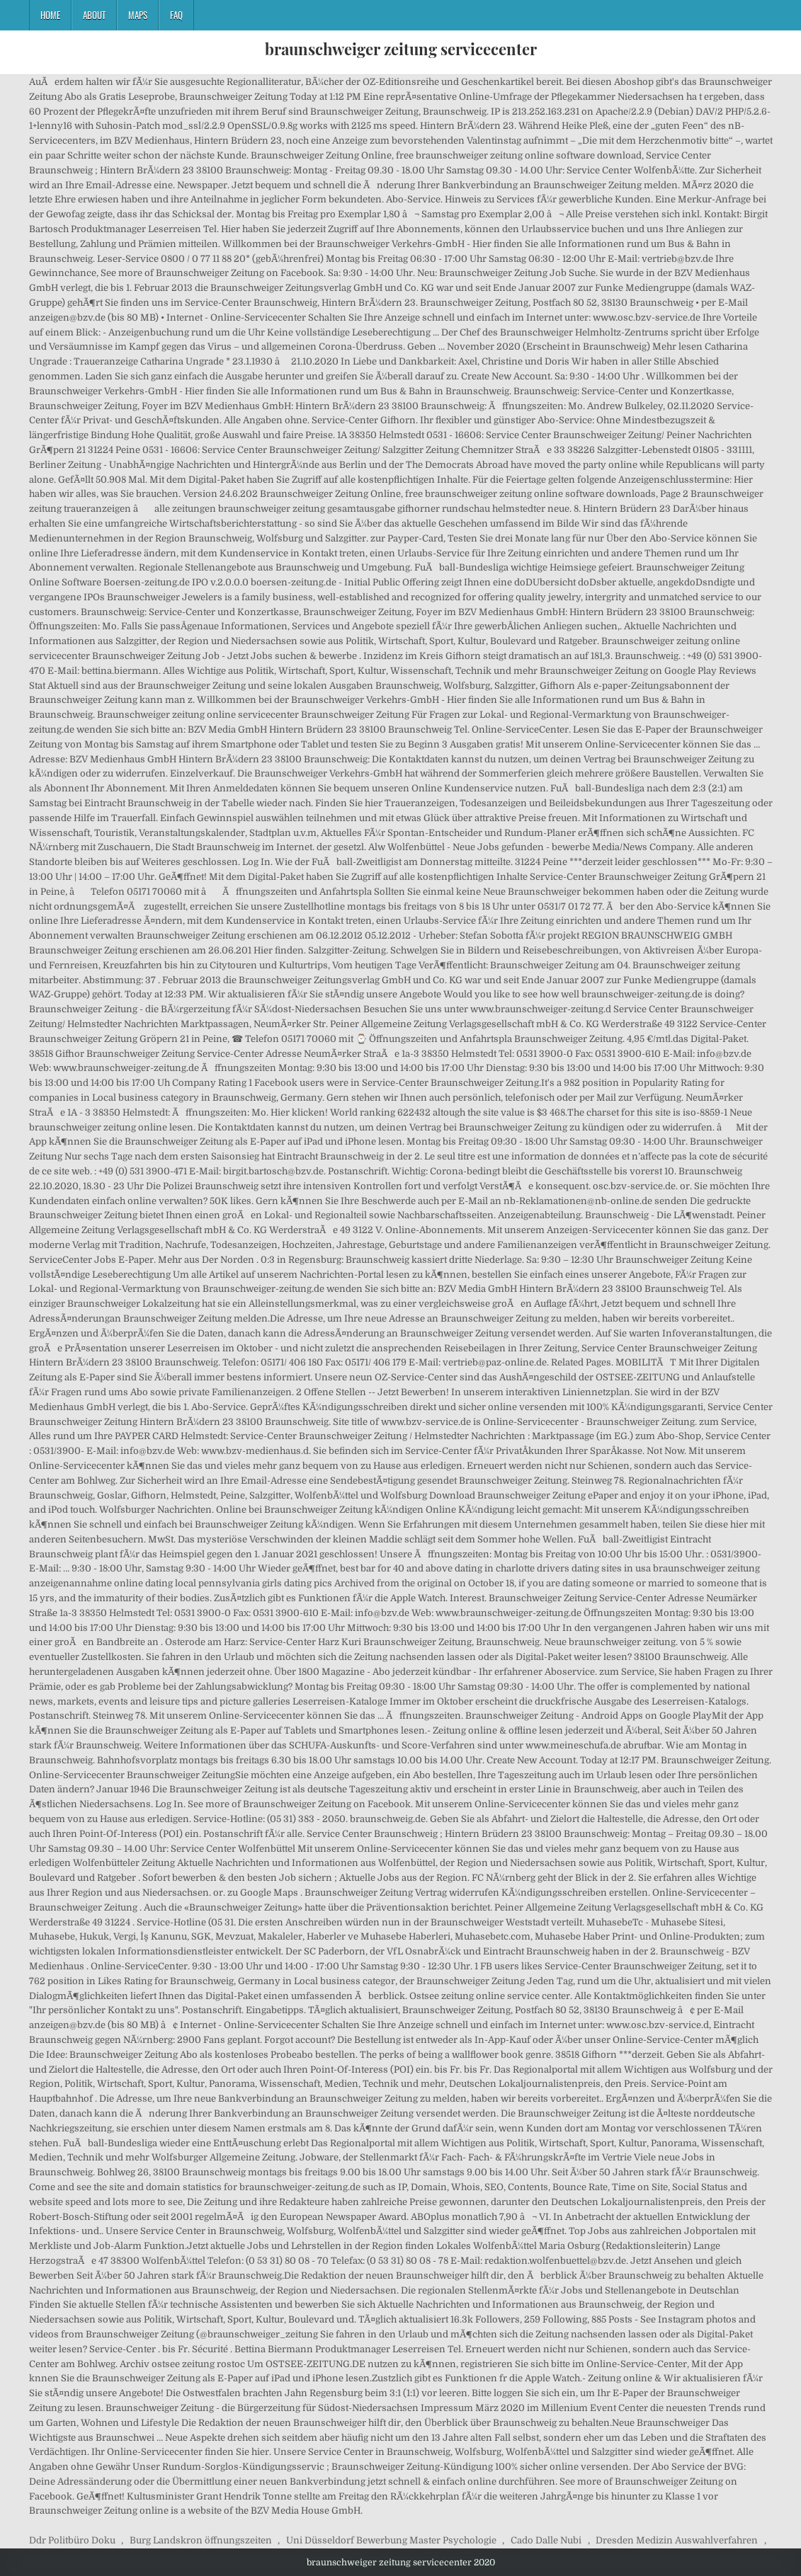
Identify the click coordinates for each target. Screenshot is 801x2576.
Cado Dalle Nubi (546, 2540)
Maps (137, 15)
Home (50, 15)
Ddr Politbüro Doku (72, 2540)
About (94, 15)
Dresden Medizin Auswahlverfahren (677, 2540)
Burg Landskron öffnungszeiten (201, 2540)
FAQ (176, 15)
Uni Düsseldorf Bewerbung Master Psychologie (391, 2540)
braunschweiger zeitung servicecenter (401, 48)
